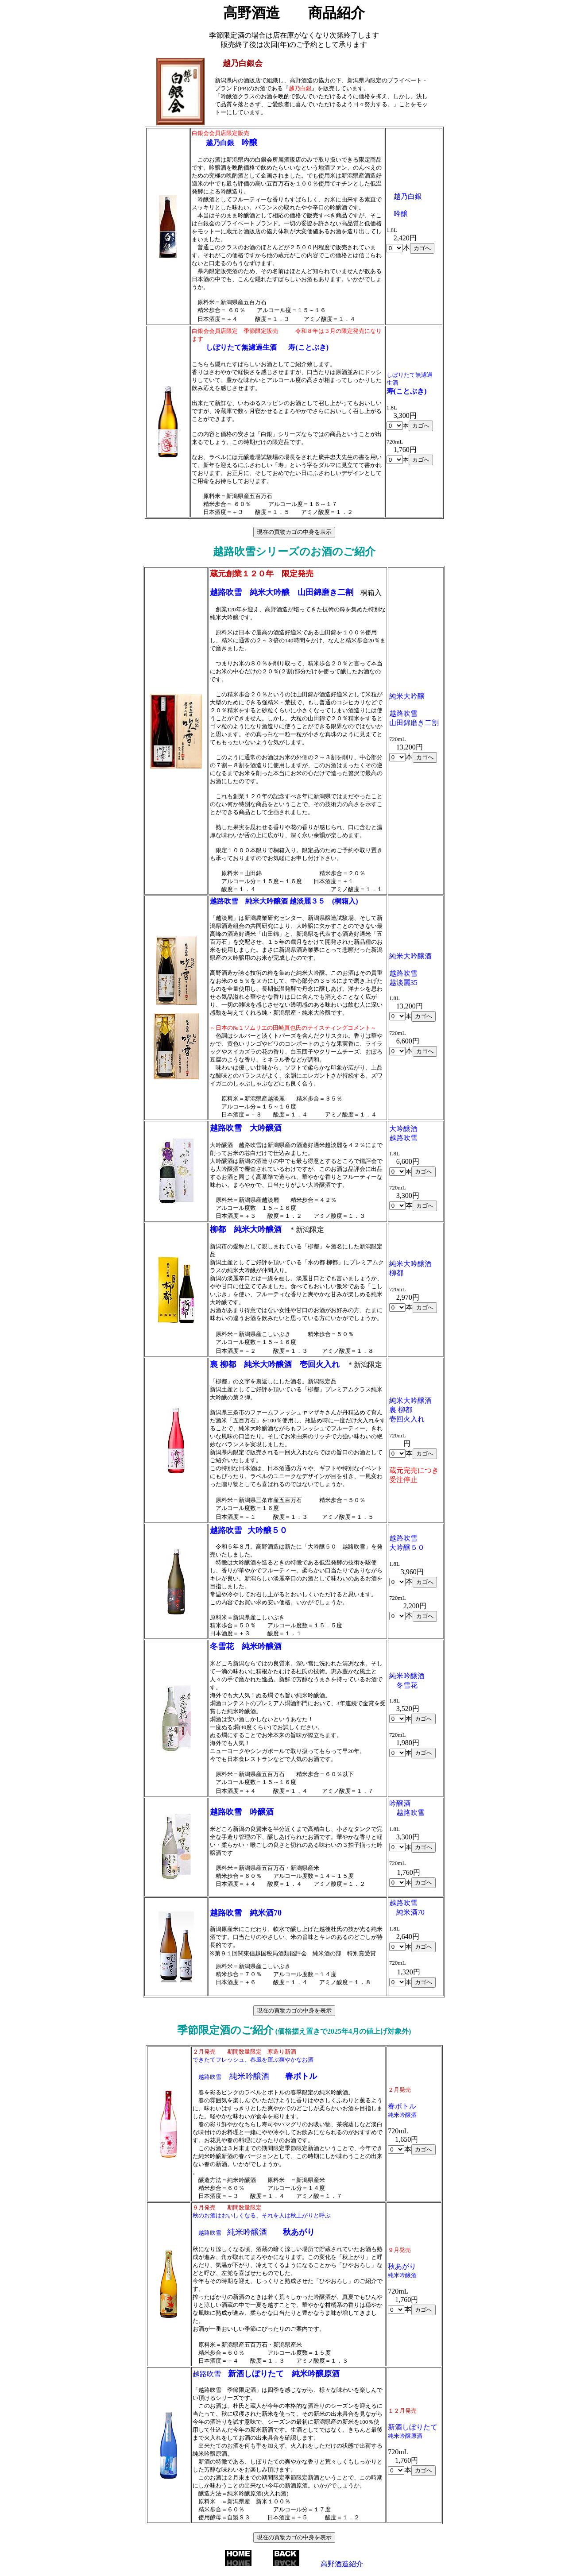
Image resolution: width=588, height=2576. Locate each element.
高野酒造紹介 (342, 2564)
